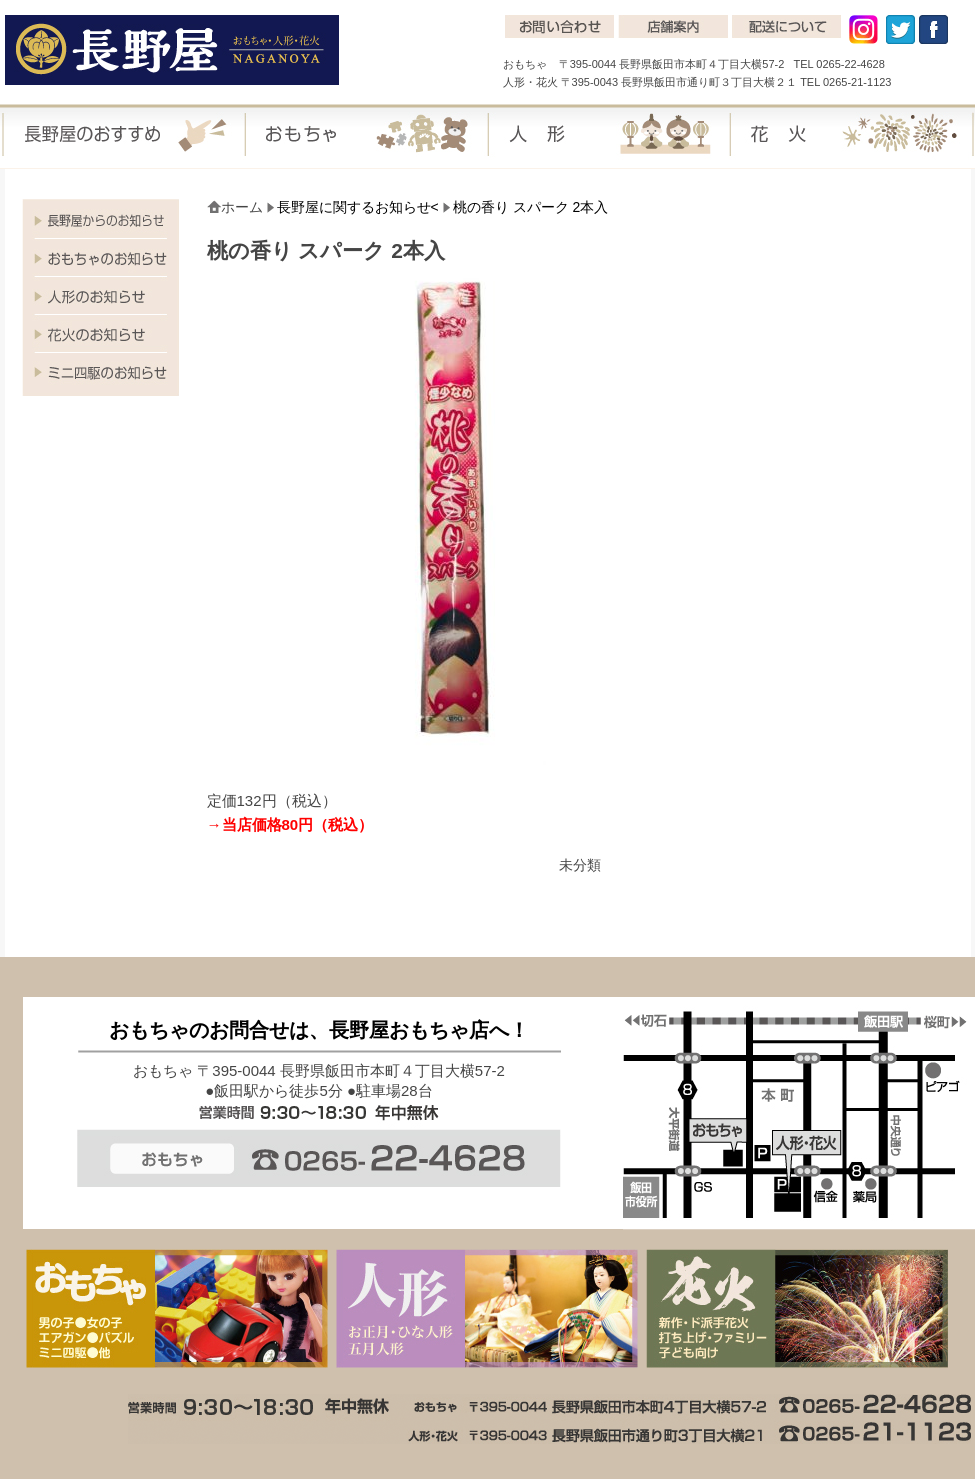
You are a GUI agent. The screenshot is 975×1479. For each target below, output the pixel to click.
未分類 (580, 865)
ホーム (242, 207)
